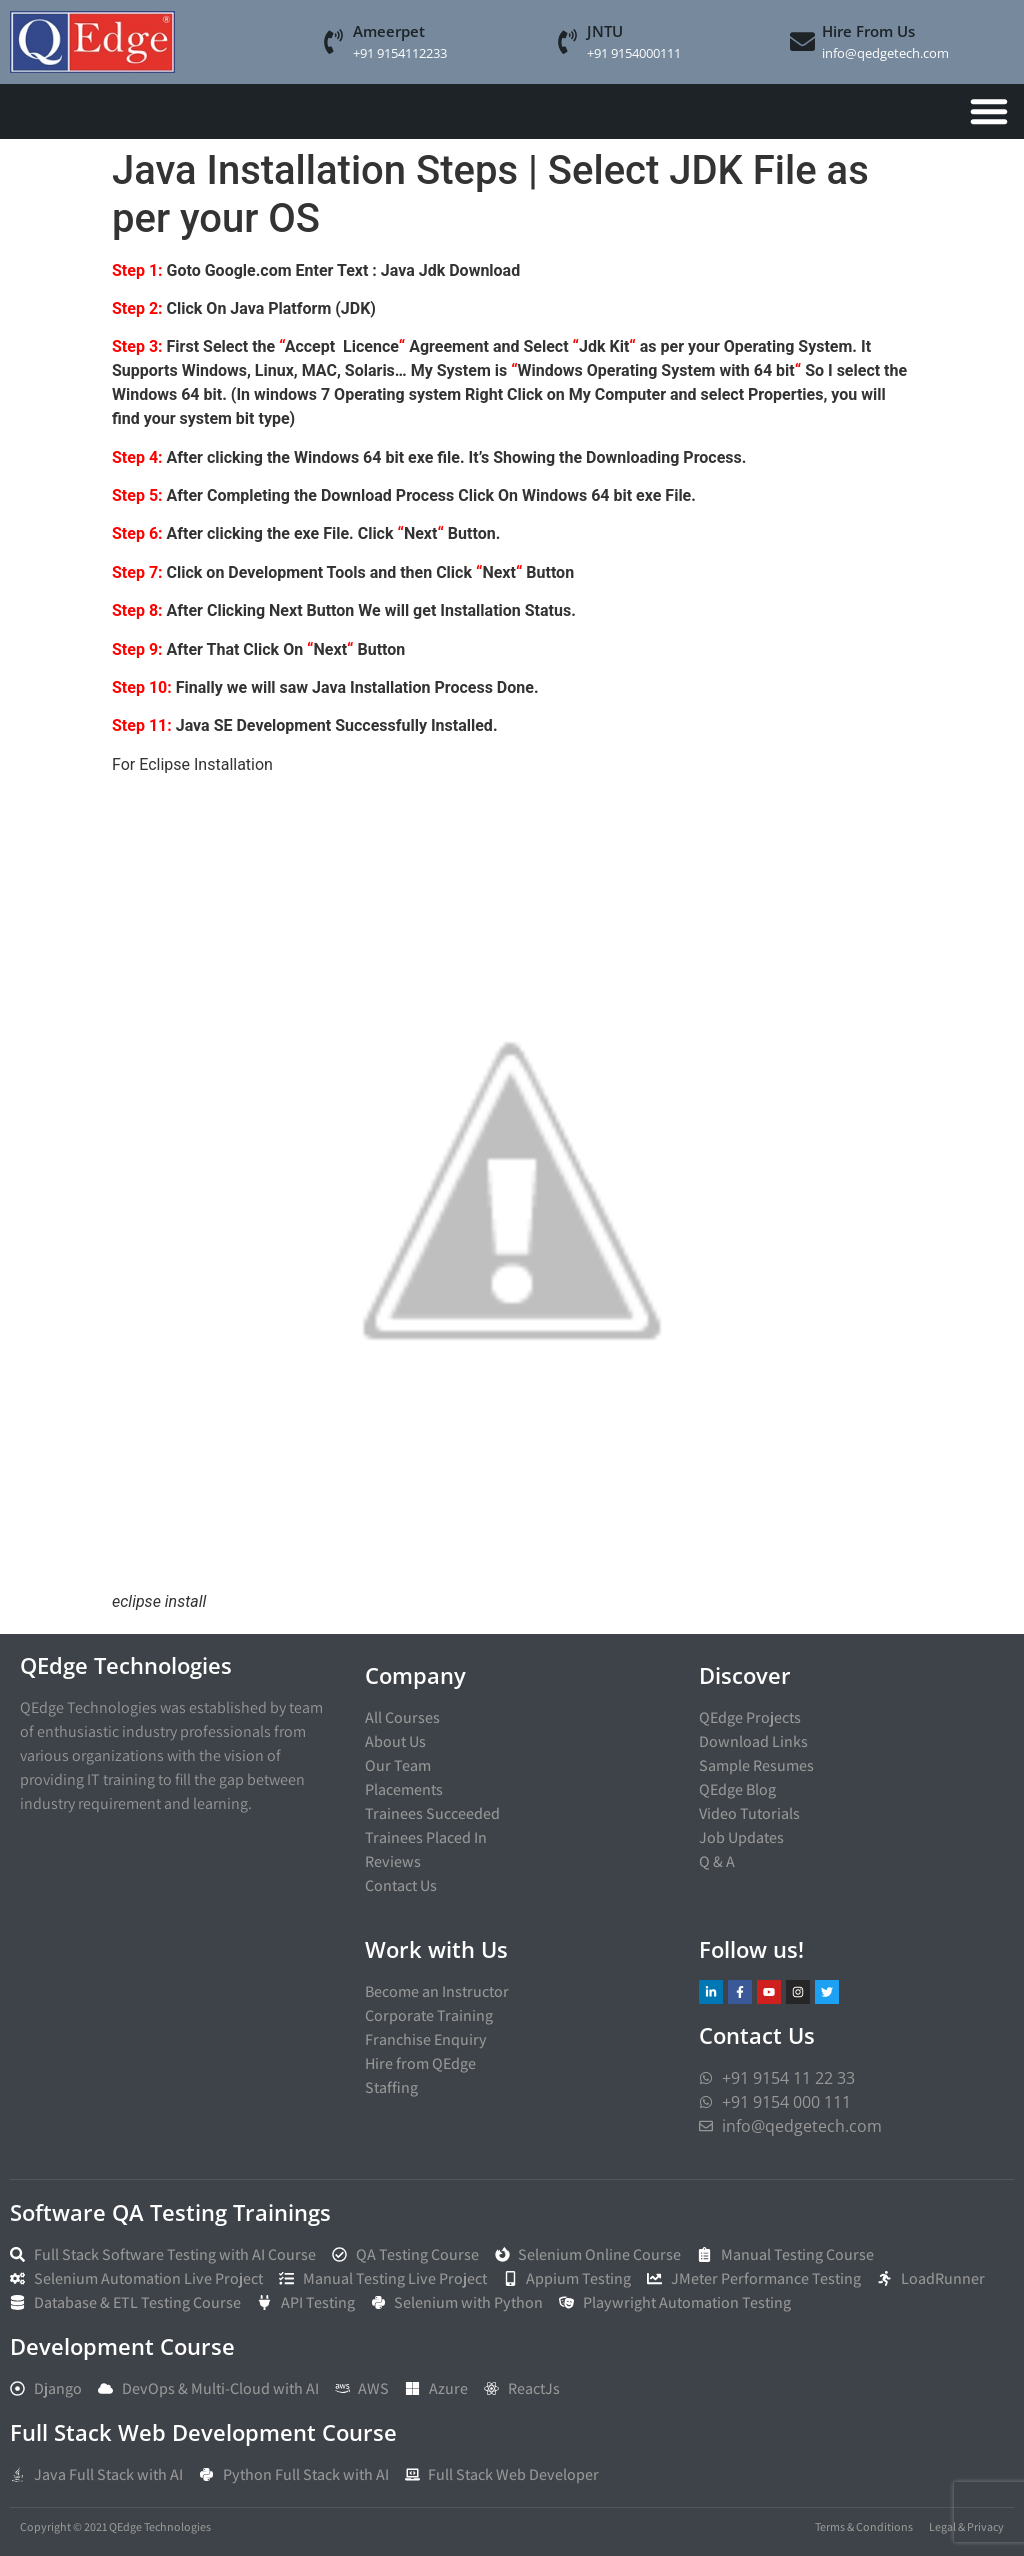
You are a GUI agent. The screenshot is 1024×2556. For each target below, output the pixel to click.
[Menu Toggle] (989, 111)
